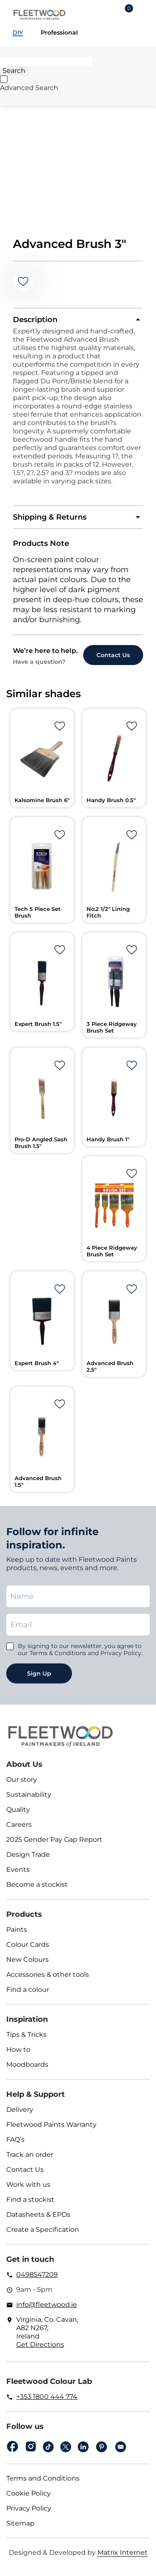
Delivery (19, 2109)
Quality (18, 1809)
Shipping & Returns (50, 517)
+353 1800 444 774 (46, 2397)
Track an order (29, 2154)
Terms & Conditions (58, 1653)
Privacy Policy (28, 2508)
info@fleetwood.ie (46, 2304)
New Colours (27, 1959)
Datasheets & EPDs (38, 2214)
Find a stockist (30, 2199)
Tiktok (48, 2446)
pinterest (101, 2446)
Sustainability (28, 1794)
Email (120, 2446)
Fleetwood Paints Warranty (51, 2124)
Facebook (12, 2446)
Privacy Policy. (121, 1653)
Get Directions (40, 2344)
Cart (129, 10)
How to (18, 2049)
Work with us (28, 2184)
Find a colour (27, 1989)
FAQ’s (15, 2139)
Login (105, 15)
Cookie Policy (28, 2493)
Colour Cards (27, 1944)
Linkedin (83, 2446)
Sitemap (20, 2523)
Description (35, 319)
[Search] (46, 61)
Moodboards (27, 2064)
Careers (19, 1824)
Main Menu (143, 15)
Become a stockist (37, 1884)
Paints (16, 1929)
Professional (59, 32)
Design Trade (28, 1854)
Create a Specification (42, 2229)
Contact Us (25, 2169)
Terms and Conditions (42, 2478)
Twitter (65, 2446)
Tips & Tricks (26, 2034)
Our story (21, 1779)
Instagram (30, 2446)
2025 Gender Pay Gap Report (54, 1839)
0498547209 (37, 2274)
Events (18, 1869)
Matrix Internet (122, 2552)
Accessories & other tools (47, 1974)
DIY (17, 32)
